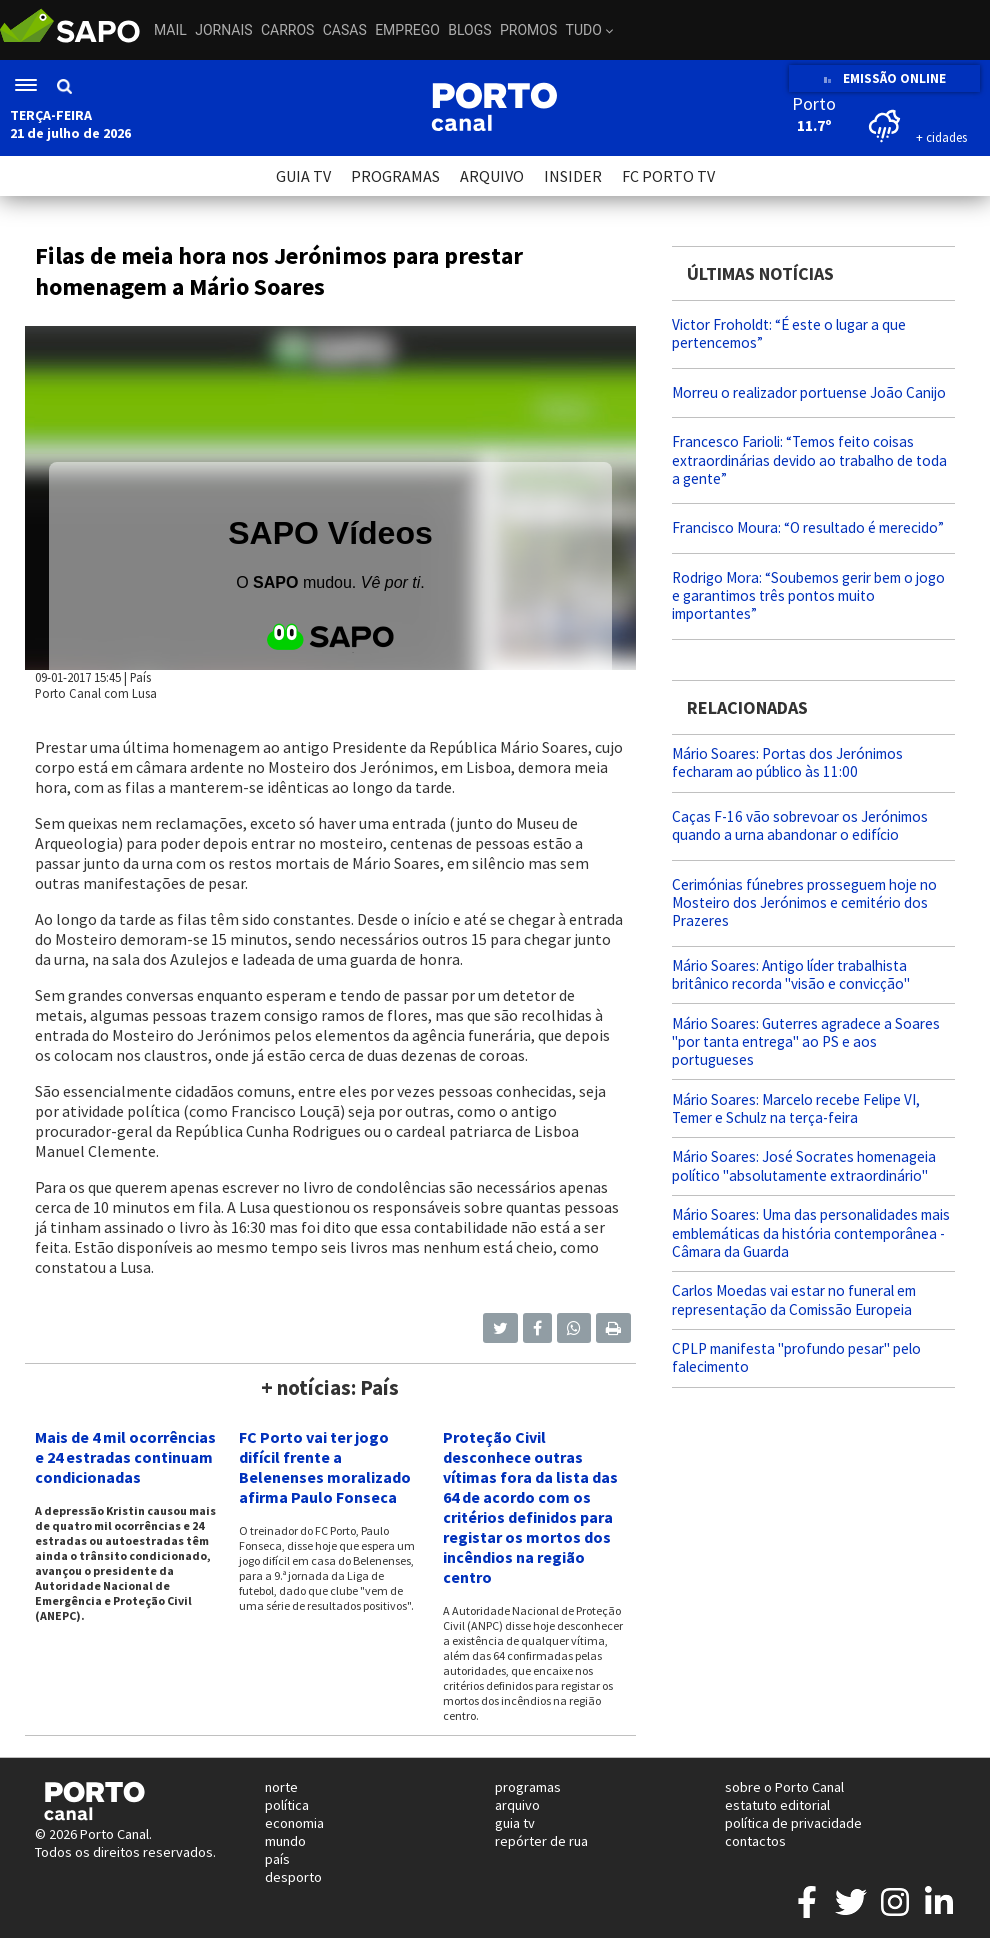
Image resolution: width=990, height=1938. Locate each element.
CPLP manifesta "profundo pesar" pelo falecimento (796, 1357)
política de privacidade (793, 1823)
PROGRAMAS (395, 176)
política (287, 1805)
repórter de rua (541, 1841)
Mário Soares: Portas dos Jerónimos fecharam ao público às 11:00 (787, 762)
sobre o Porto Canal (784, 1787)
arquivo (517, 1805)
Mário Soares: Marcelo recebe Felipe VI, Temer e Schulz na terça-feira (796, 1108)
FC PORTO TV (668, 176)
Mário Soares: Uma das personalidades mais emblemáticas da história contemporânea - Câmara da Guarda (811, 1232)
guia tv (515, 1823)
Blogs (469, 30)
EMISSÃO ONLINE (884, 78)
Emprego (407, 30)
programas (528, 1787)
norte (281, 1787)
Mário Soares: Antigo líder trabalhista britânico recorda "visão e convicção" (791, 974)
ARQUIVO (492, 176)
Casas (345, 30)
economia (294, 1823)
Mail (170, 30)
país (277, 1859)
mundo (285, 1841)
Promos (528, 30)
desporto (293, 1877)
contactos (755, 1841)
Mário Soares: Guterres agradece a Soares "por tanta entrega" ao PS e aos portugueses (806, 1041)
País (140, 677)
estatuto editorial (777, 1805)
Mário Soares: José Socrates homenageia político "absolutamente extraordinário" (804, 1165)
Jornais (223, 30)
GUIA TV (303, 176)
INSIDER (573, 176)
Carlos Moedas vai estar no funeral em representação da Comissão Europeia (794, 1299)
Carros (287, 30)
